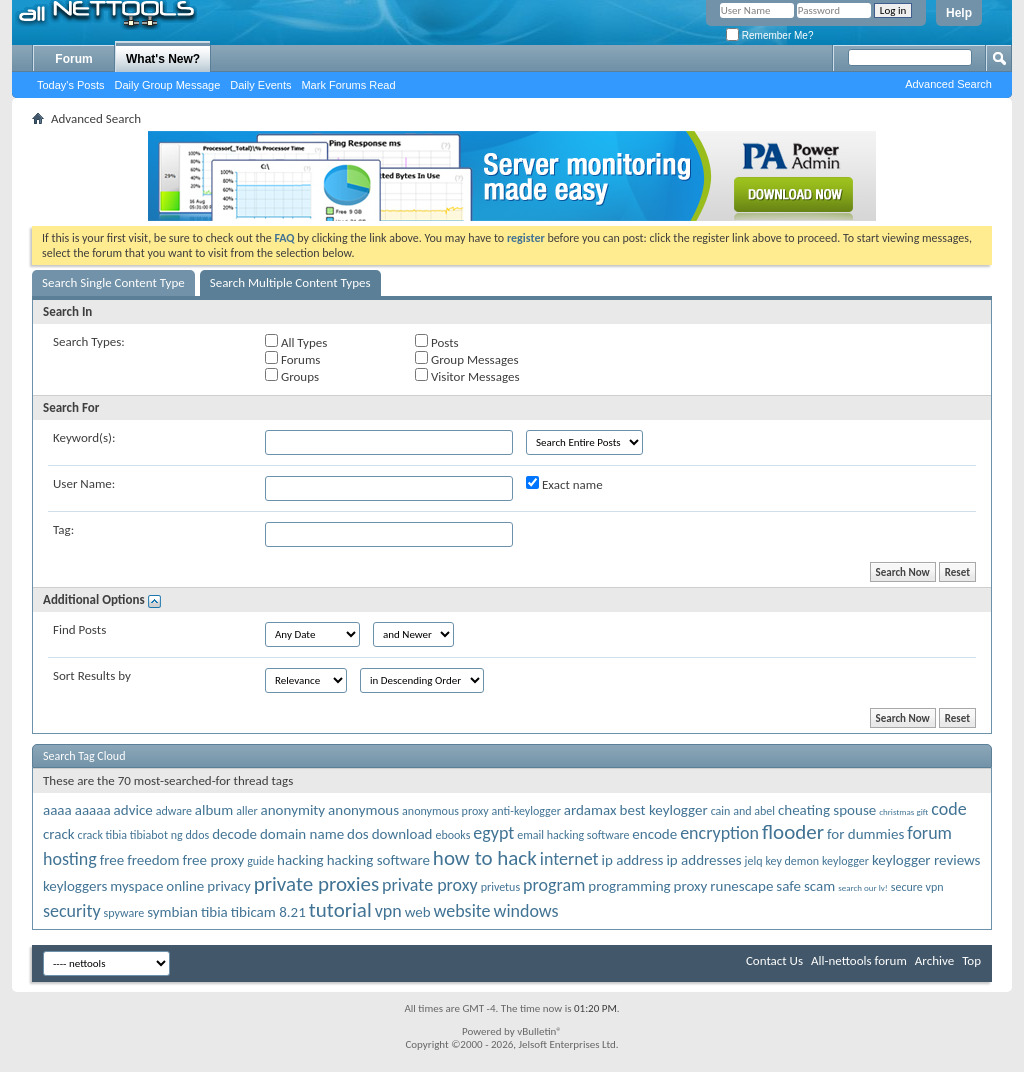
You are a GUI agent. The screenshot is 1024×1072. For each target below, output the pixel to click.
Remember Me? (769, 35)
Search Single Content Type (113, 282)
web (418, 912)
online (185, 886)
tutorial (340, 910)
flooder (793, 832)
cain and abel (743, 811)
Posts (437, 342)
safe (788, 886)
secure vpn (917, 887)
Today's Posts (71, 85)
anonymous (363, 810)
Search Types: (89, 341)
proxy (691, 886)
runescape (741, 886)
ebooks (452, 835)
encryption (719, 833)
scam (819, 886)
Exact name (564, 484)
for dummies (865, 834)
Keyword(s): (84, 437)
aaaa (57, 810)
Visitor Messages (467, 376)
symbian (172, 912)
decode (234, 834)
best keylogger (664, 810)
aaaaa (93, 810)
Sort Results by (92, 675)
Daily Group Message (168, 85)
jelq (754, 861)
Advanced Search (948, 84)
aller (246, 811)
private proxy (430, 885)
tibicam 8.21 (268, 912)
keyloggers (75, 886)
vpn (388, 911)
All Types (296, 342)
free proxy (213, 860)
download (402, 834)
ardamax (590, 810)
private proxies (316, 884)
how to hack (485, 858)
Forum (73, 59)
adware (174, 811)
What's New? (163, 59)
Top (971, 960)
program (554, 885)
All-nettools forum (859, 960)
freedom (153, 860)
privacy (228, 886)
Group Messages (466, 359)
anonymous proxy (445, 811)
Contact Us (774, 960)
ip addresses (703, 860)
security (72, 911)
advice (133, 810)
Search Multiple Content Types (290, 282)
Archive (934, 960)
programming (629, 886)
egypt (493, 833)
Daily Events (260, 85)
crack (59, 834)
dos (358, 834)
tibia (214, 912)
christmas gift (903, 811)
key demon (792, 861)
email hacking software (573, 835)
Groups (292, 376)
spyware (124, 913)
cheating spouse (827, 810)
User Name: (84, 483)
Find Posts (79, 629)
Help (959, 13)
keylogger (845, 861)
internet (569, 859)
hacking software (378, 860)
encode (654, 834)
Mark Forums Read (348, 85)
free (112, 860)
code (948, 809)
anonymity (293, 810)
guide (260, 861)
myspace (136, 886)
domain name (302, 834)
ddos (198, 835)
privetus (500, 887)
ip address (633, 860)
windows (526, 911)
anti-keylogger (526, 811)
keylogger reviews (926, 860)
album (214, 810)
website (462, 911)
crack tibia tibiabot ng (130, 835)
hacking (300, 860)
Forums (292, 359)
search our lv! (863, 887)
